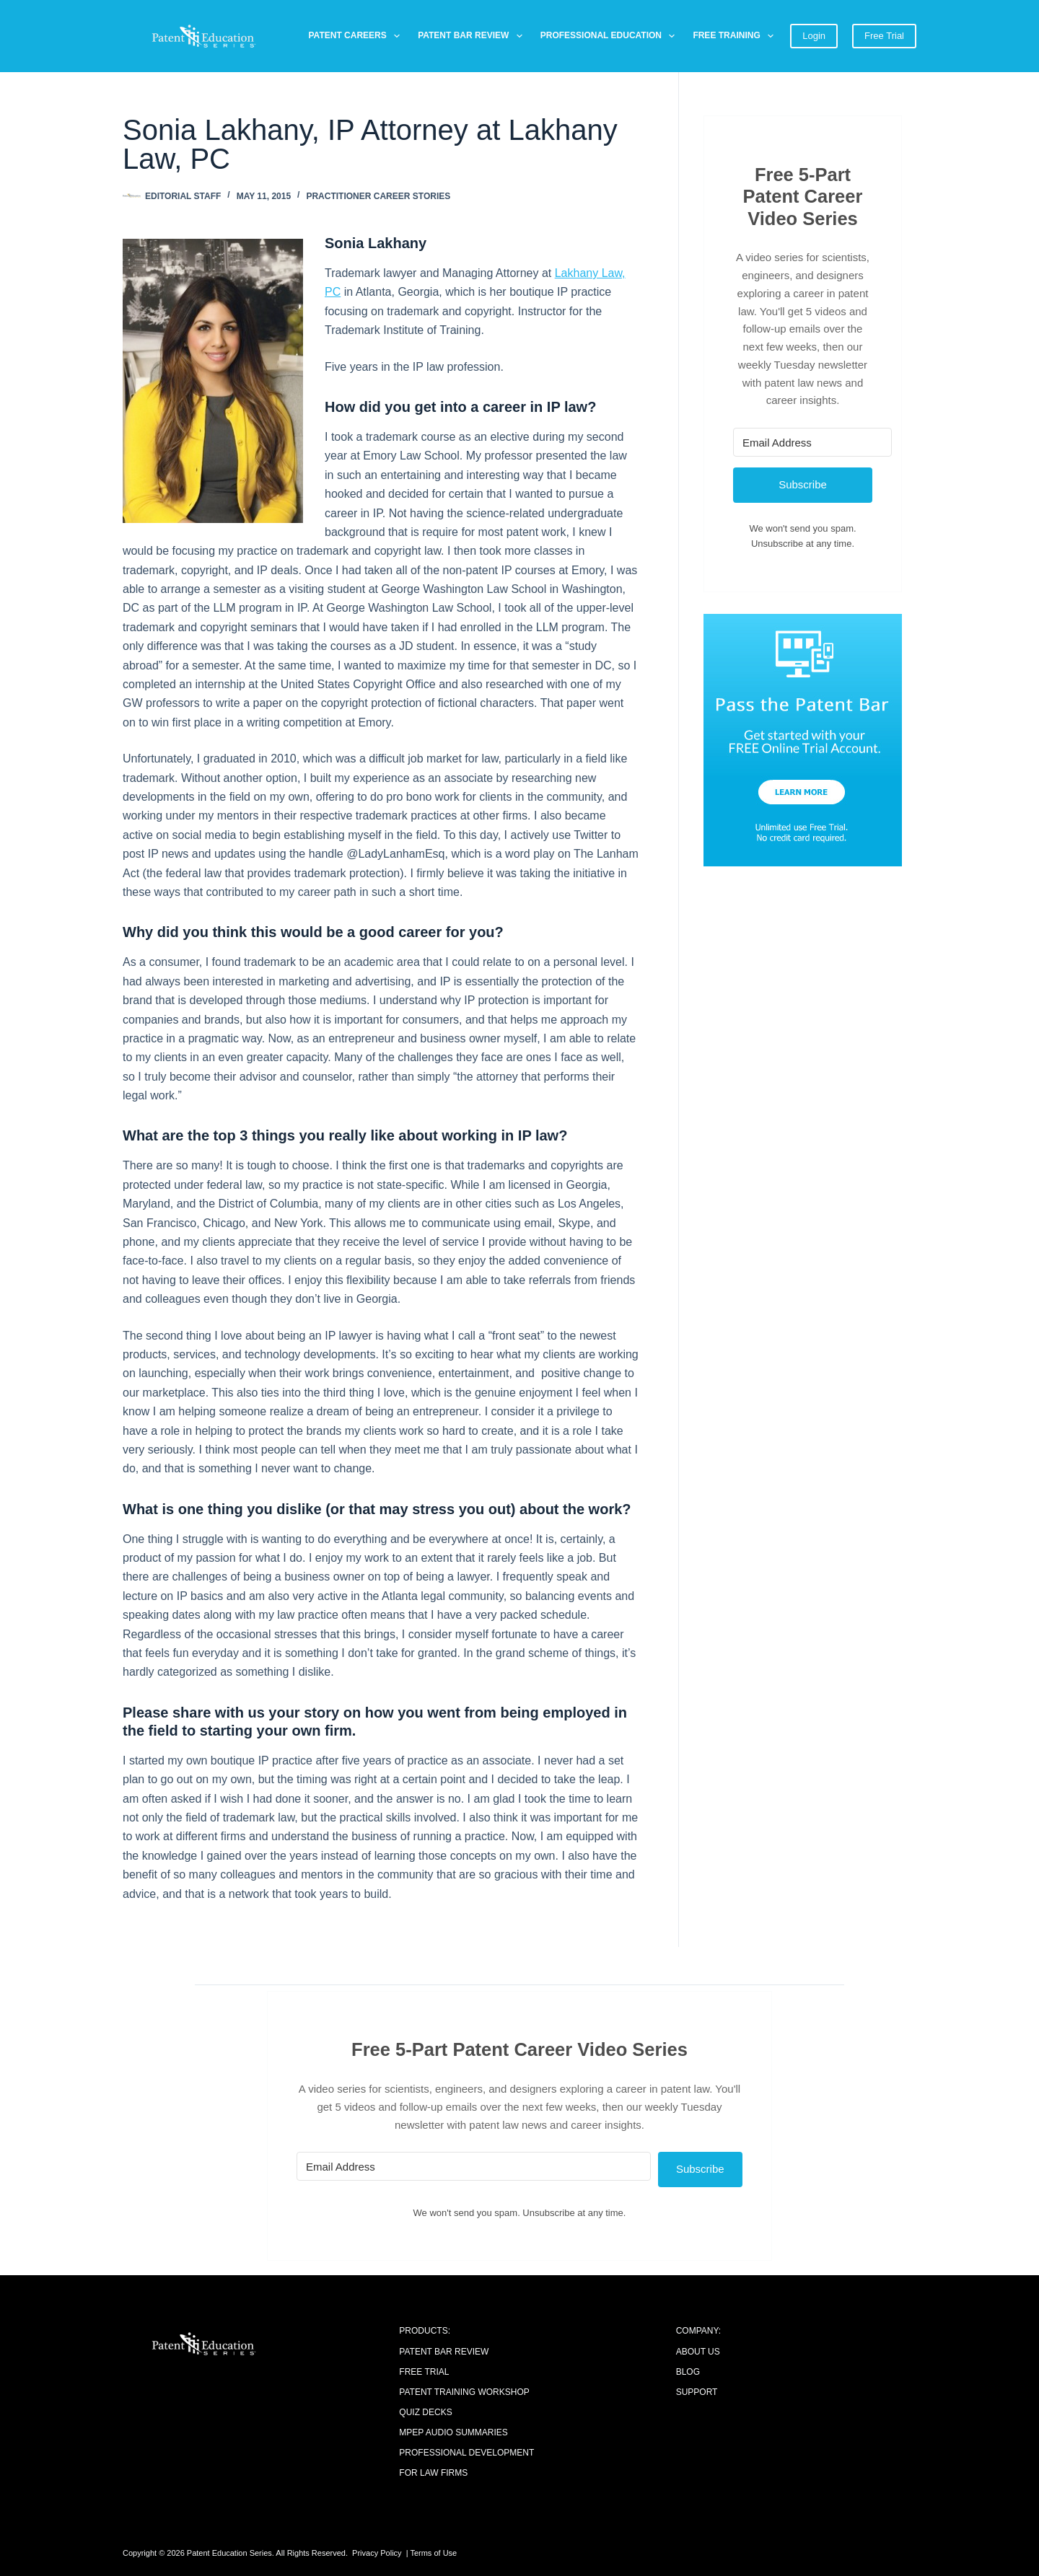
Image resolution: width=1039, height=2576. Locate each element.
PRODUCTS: (424, 2331)
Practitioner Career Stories (378, 196)
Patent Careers (357, 36)
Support (697, 2392)
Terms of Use (433, 2553)
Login (813, 35)
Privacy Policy (376, 2553)
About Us (698, 2352)
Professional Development (466, 2453)
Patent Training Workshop (464, 2392)
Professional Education (610, 36)
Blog (688, 2372)
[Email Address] (812, 442)
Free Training (736, 36)
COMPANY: (698, 2331)
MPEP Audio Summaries (453, 2432)
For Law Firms (433, 2473)
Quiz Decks (425, 2412)
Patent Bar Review (473, 36)
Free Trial (884, 35)
